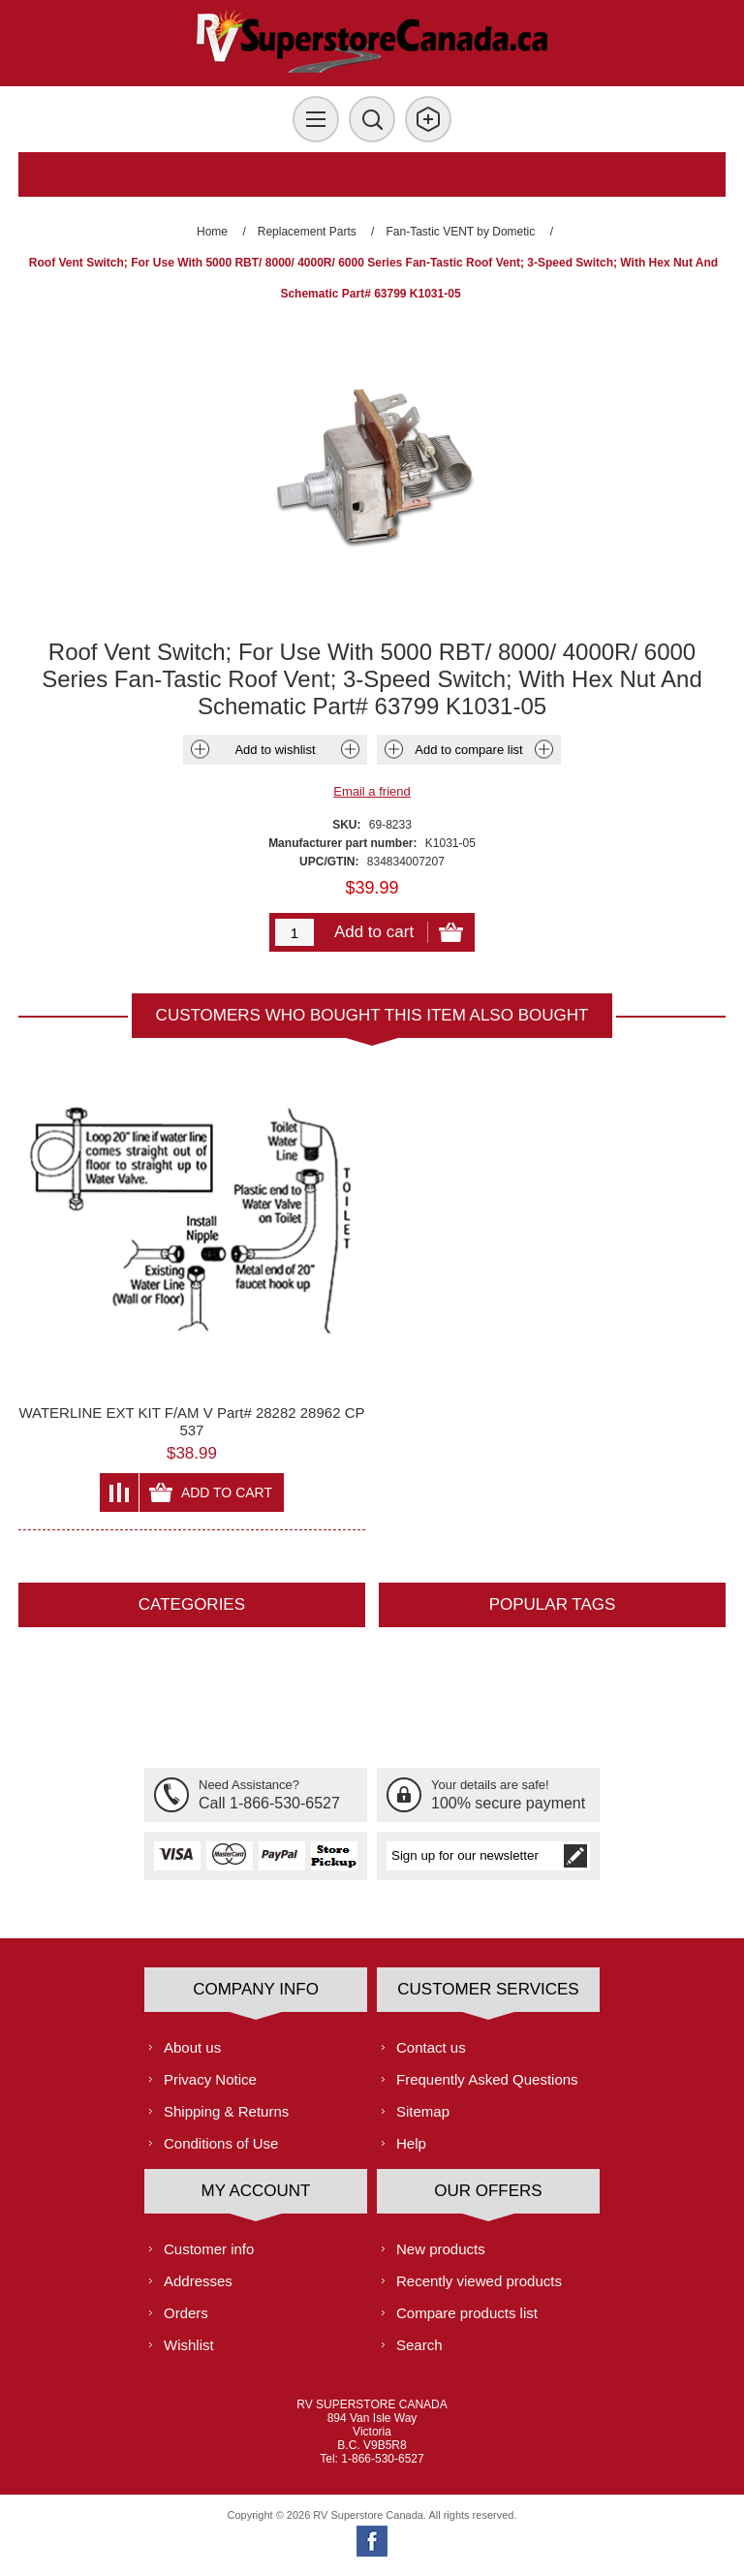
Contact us (431, 2047)
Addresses (198, 2281)
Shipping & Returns (226, 2111)
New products (440, 2249)
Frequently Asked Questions (487, 2079)
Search (419, 2345)
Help (411, 2143)
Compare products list (467, 2313)
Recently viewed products (479, 2281)
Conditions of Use (221, 2143)
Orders (186, 2313)
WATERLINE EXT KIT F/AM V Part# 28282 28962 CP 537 (191, 1421)
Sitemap (423, 2111)
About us (192, 2047)
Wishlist (189, 2345)
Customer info (209, 2249)
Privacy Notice (210, 2079)
